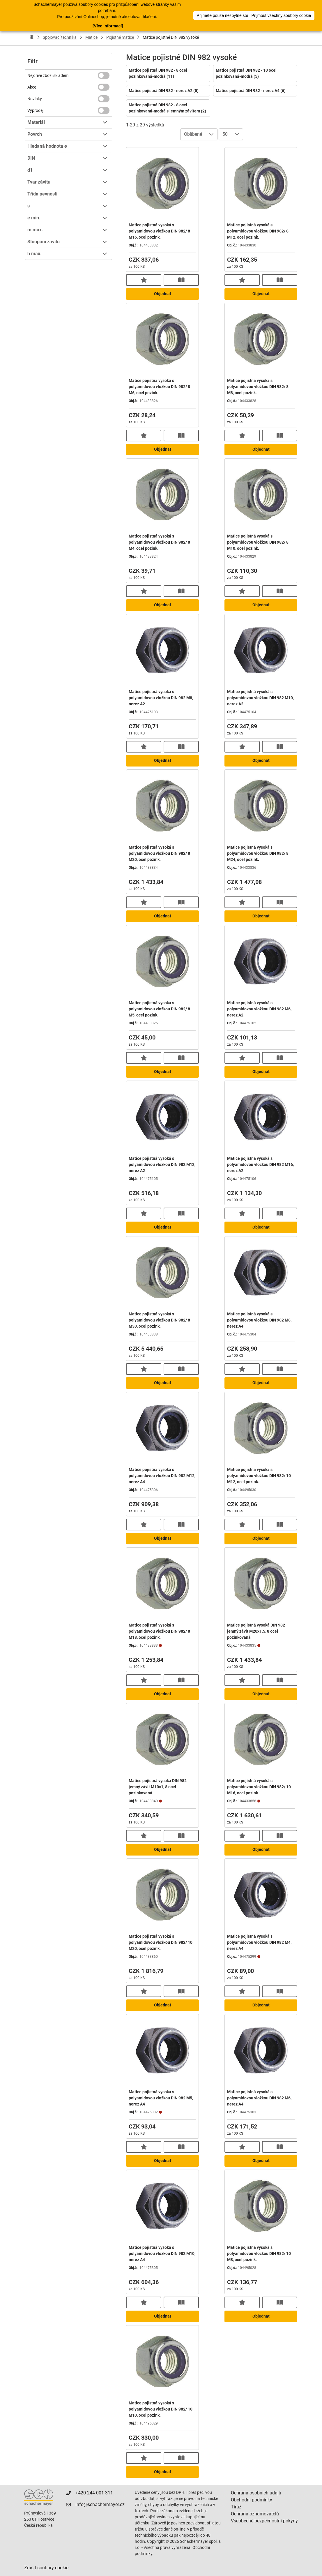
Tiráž (236, 2507)
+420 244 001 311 (94, 2493)
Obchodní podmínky (251, 2500)
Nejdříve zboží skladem (47, 75)
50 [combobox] (225, 134)
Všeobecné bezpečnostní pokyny (264, 2521)
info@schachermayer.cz (100, 2504)
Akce (31, 87)
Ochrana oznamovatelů (255, 2514)
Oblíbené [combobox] (193, 134)
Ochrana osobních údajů (256, 2493)
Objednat (162, 293)
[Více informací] (108, 25)
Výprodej (35, 110)
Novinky (34, 98)
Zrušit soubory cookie (46, 2567)
